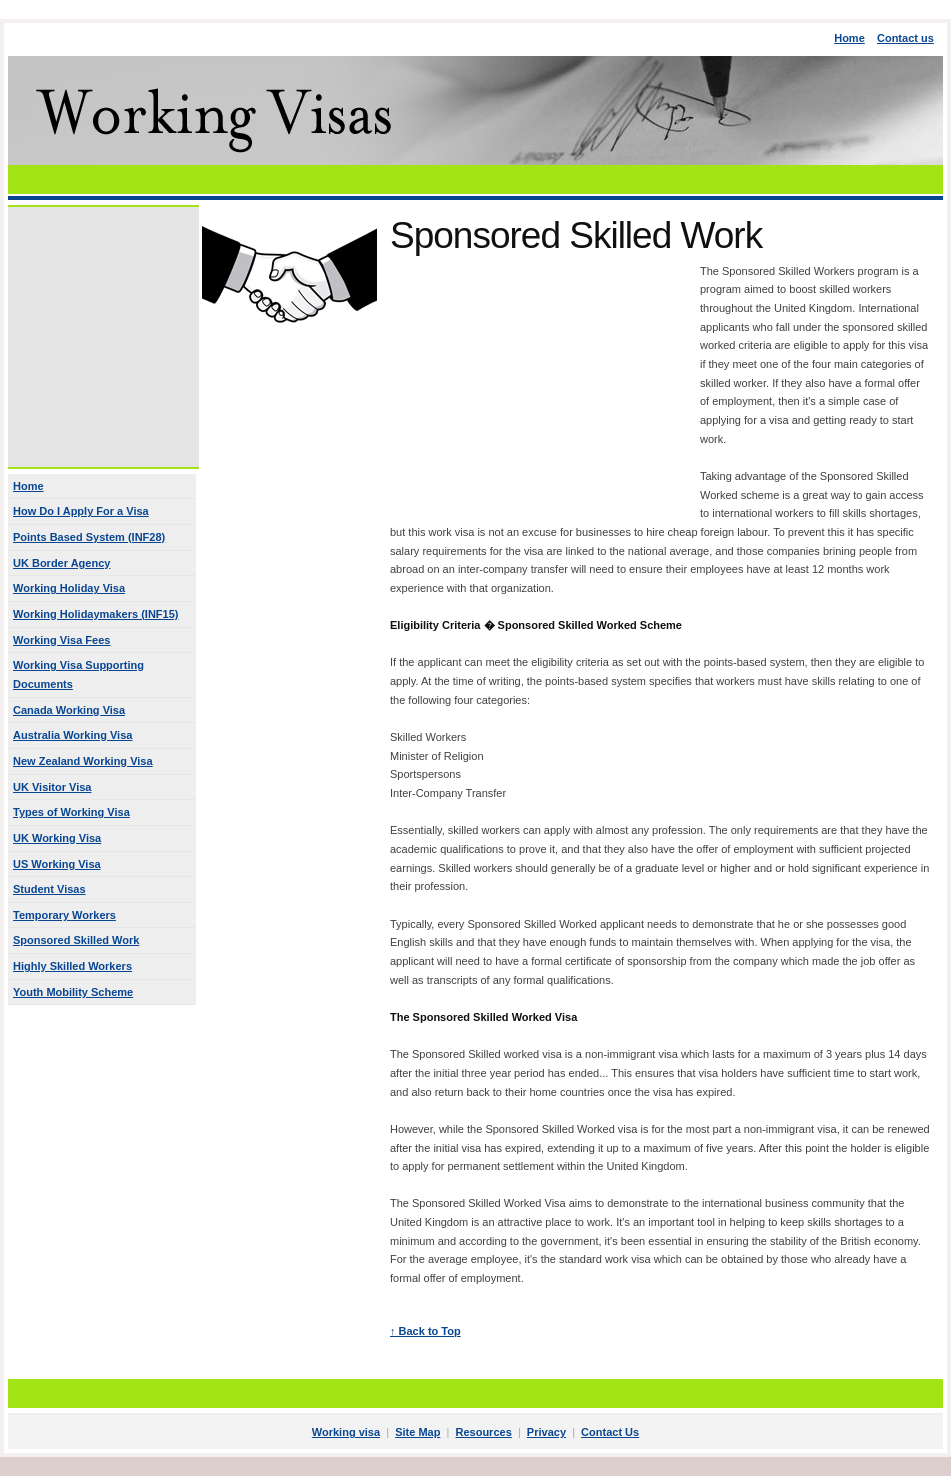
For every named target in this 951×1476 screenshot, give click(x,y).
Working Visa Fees (61, 640)
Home (849, 38)
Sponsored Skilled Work (76, 940)
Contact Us (610, 1432)
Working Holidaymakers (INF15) (95, 614)
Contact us (905, 38)
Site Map (417, 1432)
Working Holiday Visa (69, 588)
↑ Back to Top (425, 1331)
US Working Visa (57, 864)
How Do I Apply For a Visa (81, 511)
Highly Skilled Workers (72, 966)
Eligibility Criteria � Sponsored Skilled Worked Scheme (536, 625)
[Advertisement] (476, 179)
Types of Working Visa (71, 812)
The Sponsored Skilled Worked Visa (483, 1017)
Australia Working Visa (72, 735)
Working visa (346, 1432)
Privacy (546, 1432)
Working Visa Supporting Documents (78, 674)
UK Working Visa (57, 838)
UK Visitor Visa (52, 787)
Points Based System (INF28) (89, 537)
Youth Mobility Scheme (73, 992)
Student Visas (49, 889)
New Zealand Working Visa (83, 761)
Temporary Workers (64, 915)
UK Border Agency (61, 563)
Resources (484, 1432)
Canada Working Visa (69, 710)
